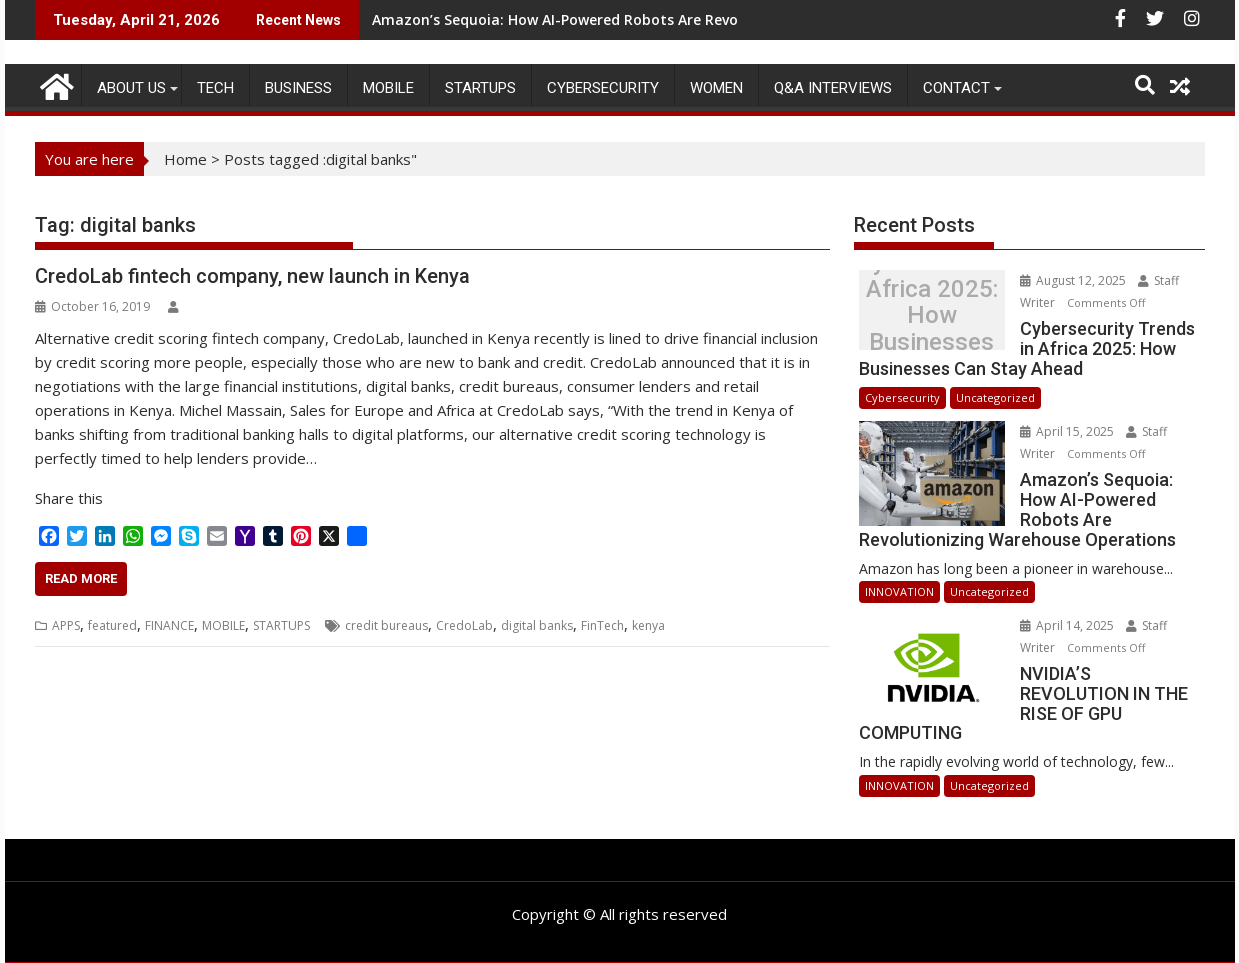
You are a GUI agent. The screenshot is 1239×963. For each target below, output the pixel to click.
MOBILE (388, 88)
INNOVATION (899, 591)
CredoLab (464, 625)
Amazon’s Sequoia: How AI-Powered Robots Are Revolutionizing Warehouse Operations (675, 19)
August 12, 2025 (1074, 280)
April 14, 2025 (1068, 625)
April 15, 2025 (1068, 431)
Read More (81, 578)
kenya (648, 625)
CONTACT (956, 88)
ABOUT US (131, 88)
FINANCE (169, 625)
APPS (66, 625)
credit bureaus (386, 625)
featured (112, 625)
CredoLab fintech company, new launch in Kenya (252, 276)
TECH (215, 88)
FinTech (602, 625)
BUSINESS (298, 88)
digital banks (537, 625)
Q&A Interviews (833, 88)
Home (185, 159)
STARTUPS (480, 88)
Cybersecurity (603, 88)
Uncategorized (995, 397)
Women (716, 88)
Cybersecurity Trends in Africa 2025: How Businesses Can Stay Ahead (932, 315)
